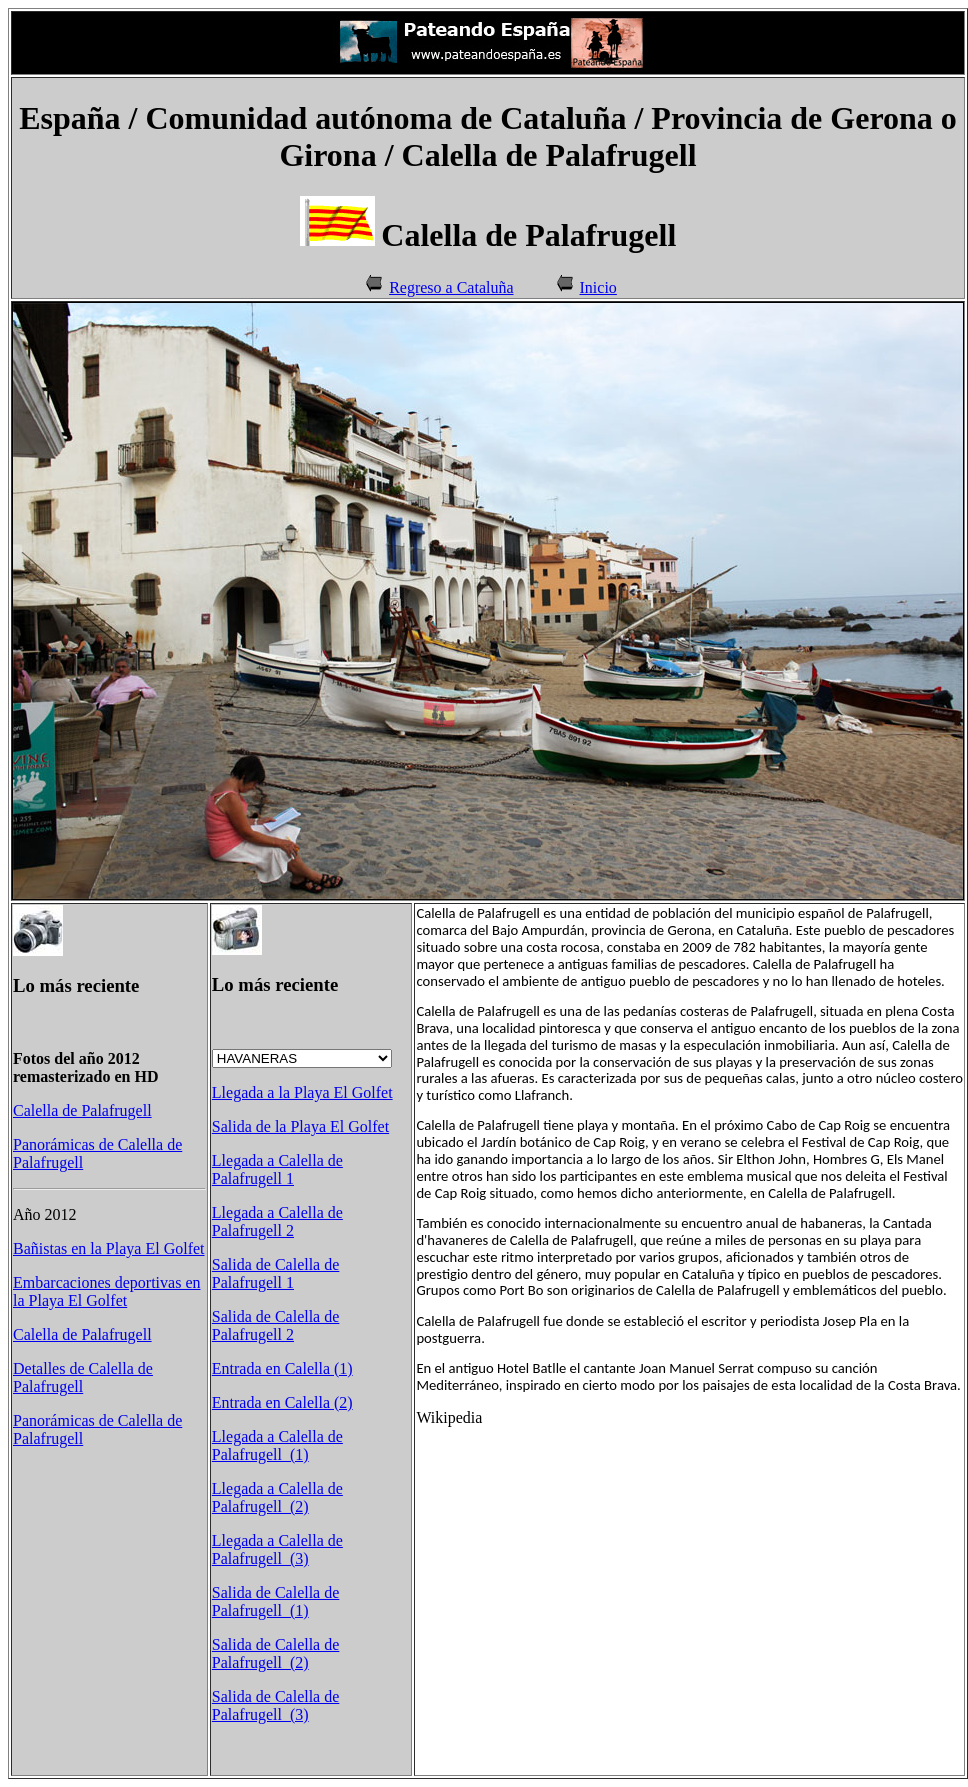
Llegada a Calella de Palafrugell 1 (277, 1169)
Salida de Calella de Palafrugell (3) (276, 1705)
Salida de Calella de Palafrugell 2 (276, 1325)
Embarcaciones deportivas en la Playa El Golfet (106, 1291)
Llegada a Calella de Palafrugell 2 (277, 1221)
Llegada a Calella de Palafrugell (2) (277, 1497)
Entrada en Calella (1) (282, 1368)
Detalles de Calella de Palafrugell (83, 1377)
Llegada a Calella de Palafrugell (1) (277, 1445)
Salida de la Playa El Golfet (300, 1126)
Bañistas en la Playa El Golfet (109, 1248)
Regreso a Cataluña (451, 287)
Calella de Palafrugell (82, 1110)
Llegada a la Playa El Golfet (302, 1092)
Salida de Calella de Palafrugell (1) (276, 1601)
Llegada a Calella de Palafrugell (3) (277, 1549)
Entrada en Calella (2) (282, 1402)
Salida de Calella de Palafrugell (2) (276, 1653)
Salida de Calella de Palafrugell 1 (276, 1273)
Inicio (598, 287)
